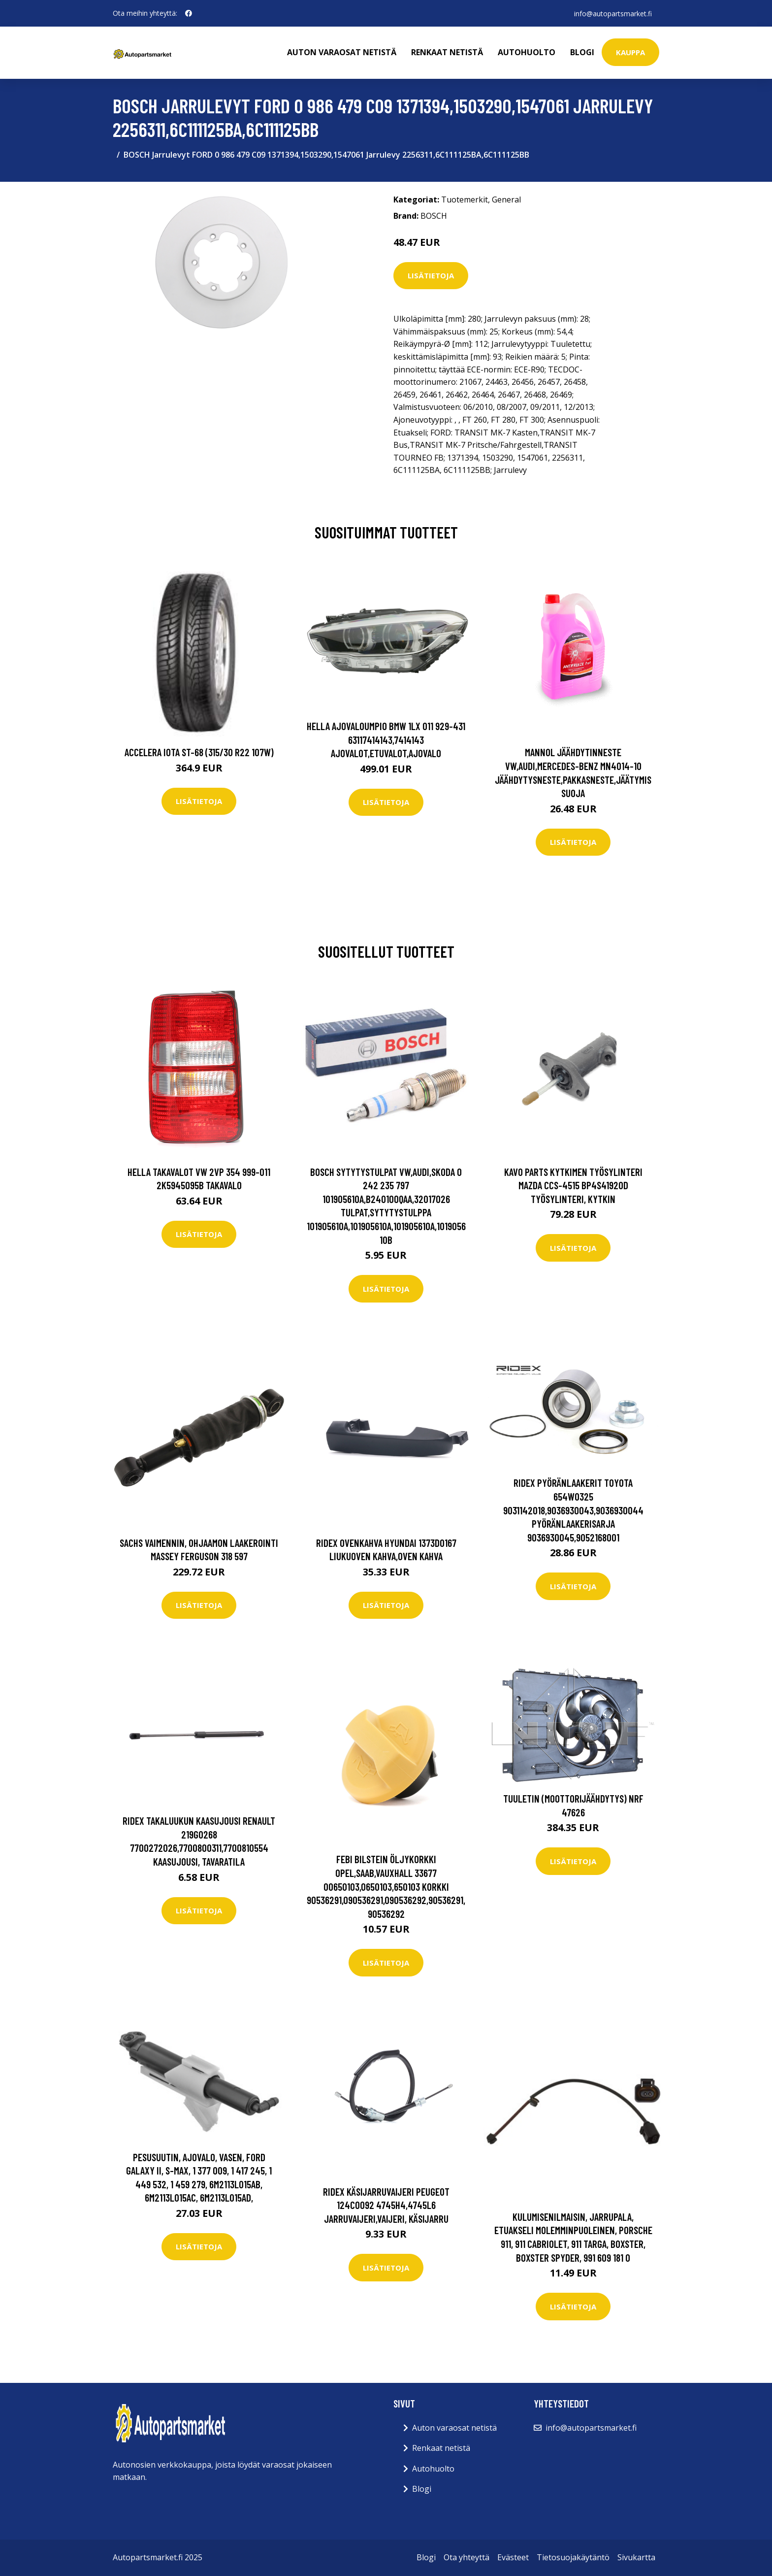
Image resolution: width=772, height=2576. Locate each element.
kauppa (630, 52)
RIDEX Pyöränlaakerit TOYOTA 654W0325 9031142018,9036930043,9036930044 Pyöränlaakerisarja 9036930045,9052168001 (573, 1509)
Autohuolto (526, 52)
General (506, 199)
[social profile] (188, 13)
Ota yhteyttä (466, 2557)
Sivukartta (636, 2557)
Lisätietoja (431, 275)
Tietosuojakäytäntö (573, 2557)
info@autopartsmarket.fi (612, 13)
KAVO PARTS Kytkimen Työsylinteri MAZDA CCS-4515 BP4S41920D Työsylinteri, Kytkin (573, 1185)
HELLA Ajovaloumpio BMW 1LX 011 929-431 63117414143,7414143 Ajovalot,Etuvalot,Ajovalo (386, 739)
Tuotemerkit (464, 199)
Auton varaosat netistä (341, 52)
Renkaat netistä (447, 52)
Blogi (582, 52)
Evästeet (513, 2557)
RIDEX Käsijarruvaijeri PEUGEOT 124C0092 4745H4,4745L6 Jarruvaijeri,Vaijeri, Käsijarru (386, 2205)
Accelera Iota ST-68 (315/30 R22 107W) (199, 752)
